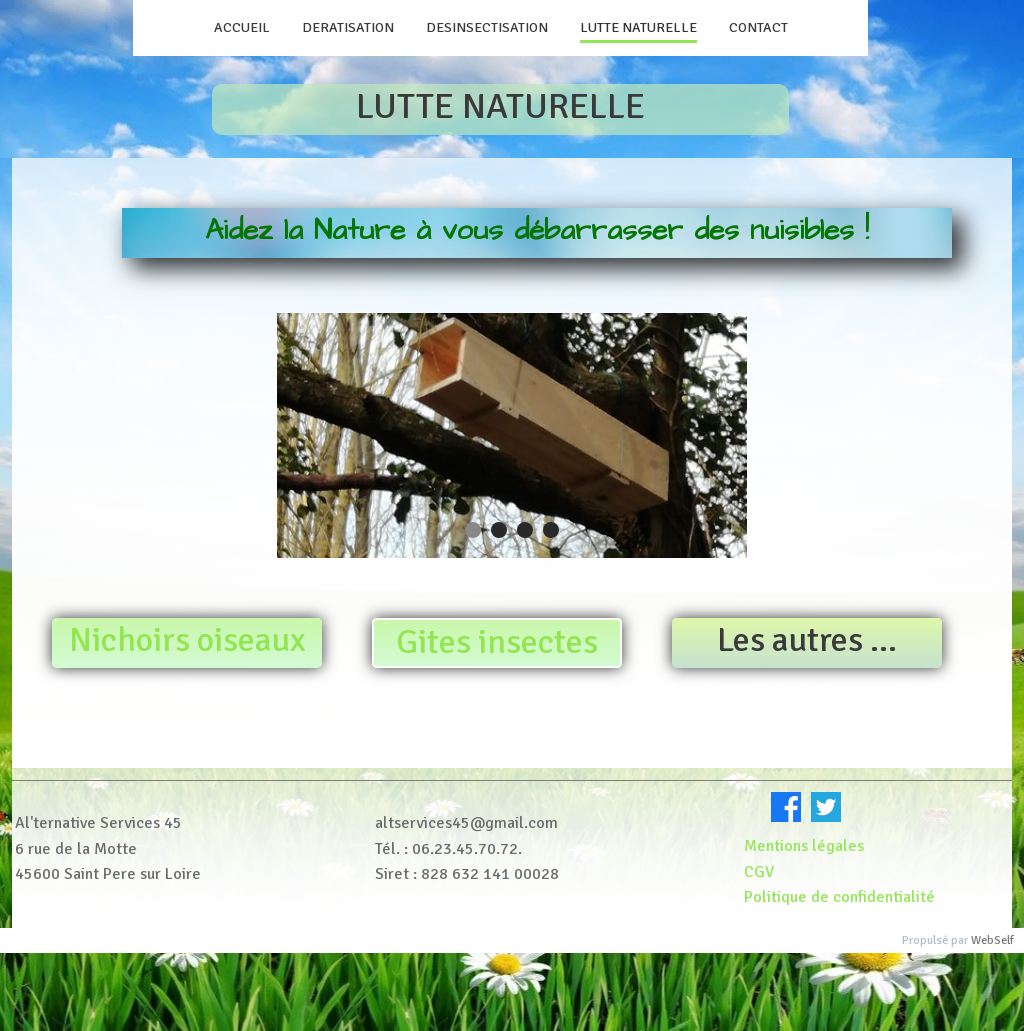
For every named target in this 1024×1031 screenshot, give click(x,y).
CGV (759, 872)
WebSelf (992, 940)
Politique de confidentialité (841, 897)
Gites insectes (497, 642)
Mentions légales (804, 846)
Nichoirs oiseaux (187, 640)
